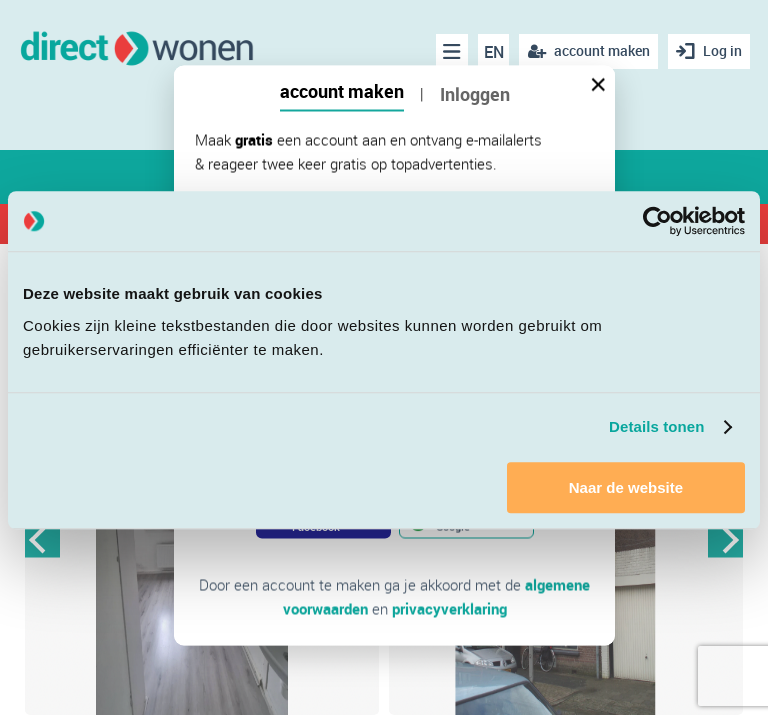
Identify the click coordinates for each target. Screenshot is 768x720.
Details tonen (656, 426)
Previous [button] (42, 539)
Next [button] (725, 539)
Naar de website (626, 487)
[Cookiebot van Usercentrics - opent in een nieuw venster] (657, 221)
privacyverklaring (449, 609)
